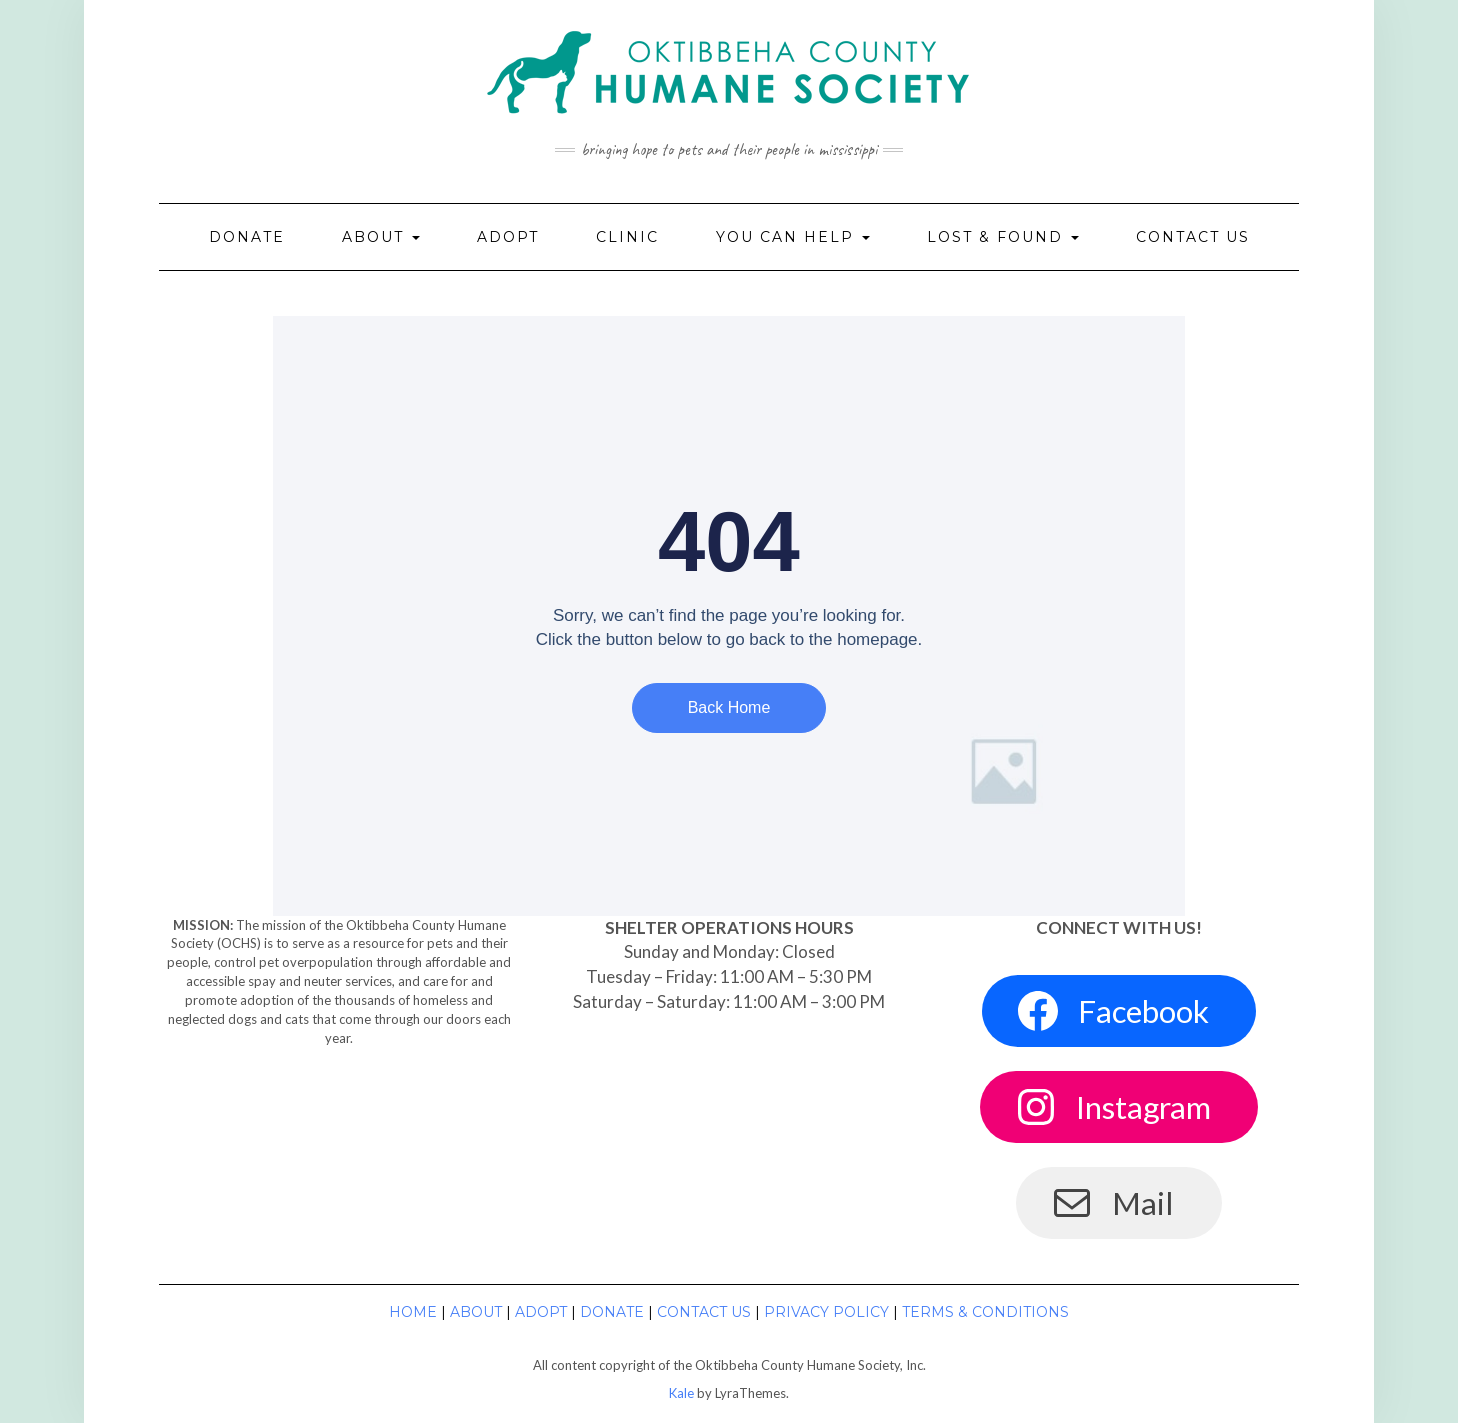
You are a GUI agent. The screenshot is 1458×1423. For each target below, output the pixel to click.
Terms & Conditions (985, 1312)
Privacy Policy (826, 1312)
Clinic (627, 237)
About (381, 237)
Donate (247, 237)
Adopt (508, 237)
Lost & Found (1003, 237)
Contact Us (1193, 237)
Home (413, 1312)
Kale (681, 1393)
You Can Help (793, 237)
